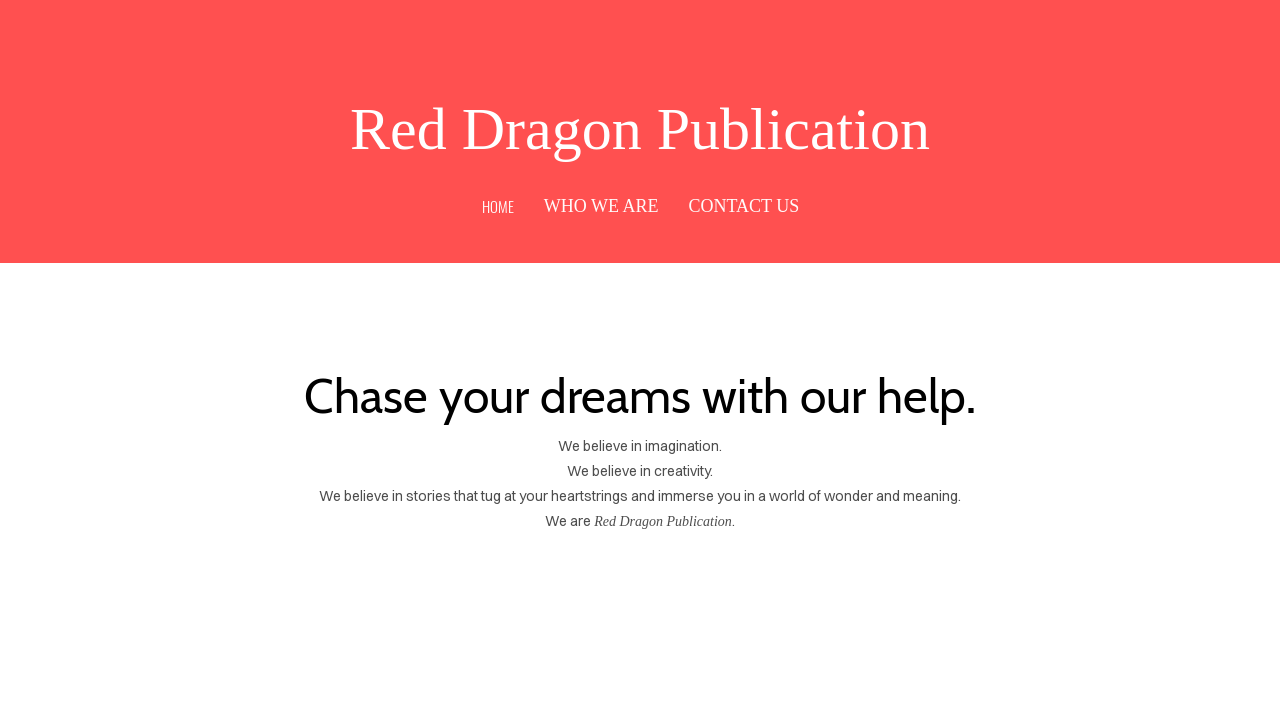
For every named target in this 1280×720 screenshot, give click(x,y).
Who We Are (601, 206)
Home (498, 206)
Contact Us (743, 206)
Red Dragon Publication (640, 129)
